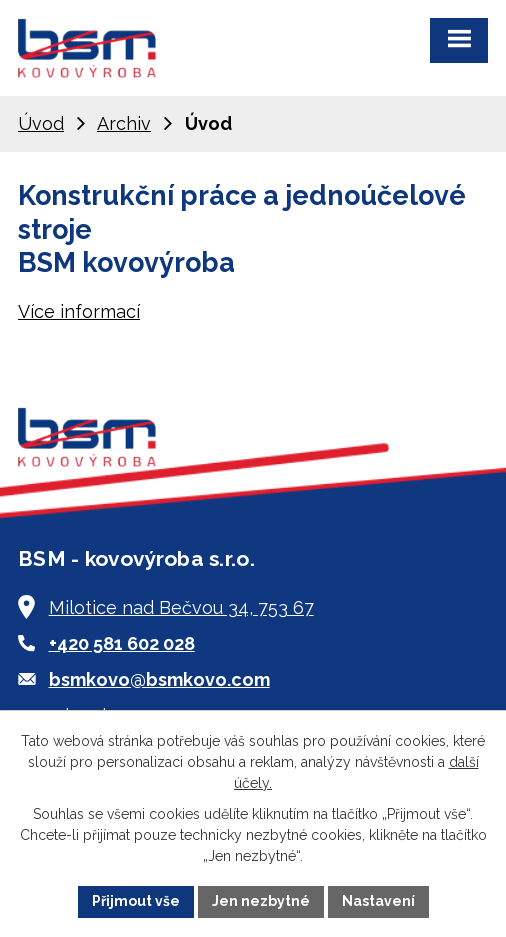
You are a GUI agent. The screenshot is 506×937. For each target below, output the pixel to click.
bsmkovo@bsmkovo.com (159, 679)
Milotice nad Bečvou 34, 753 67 (181, 607)
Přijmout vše (136, 901)
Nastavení (378, 901)
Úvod (41, 123)
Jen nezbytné (261, 901)
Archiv (124, 123)
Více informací (79, 311)
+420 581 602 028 (122, 643)
